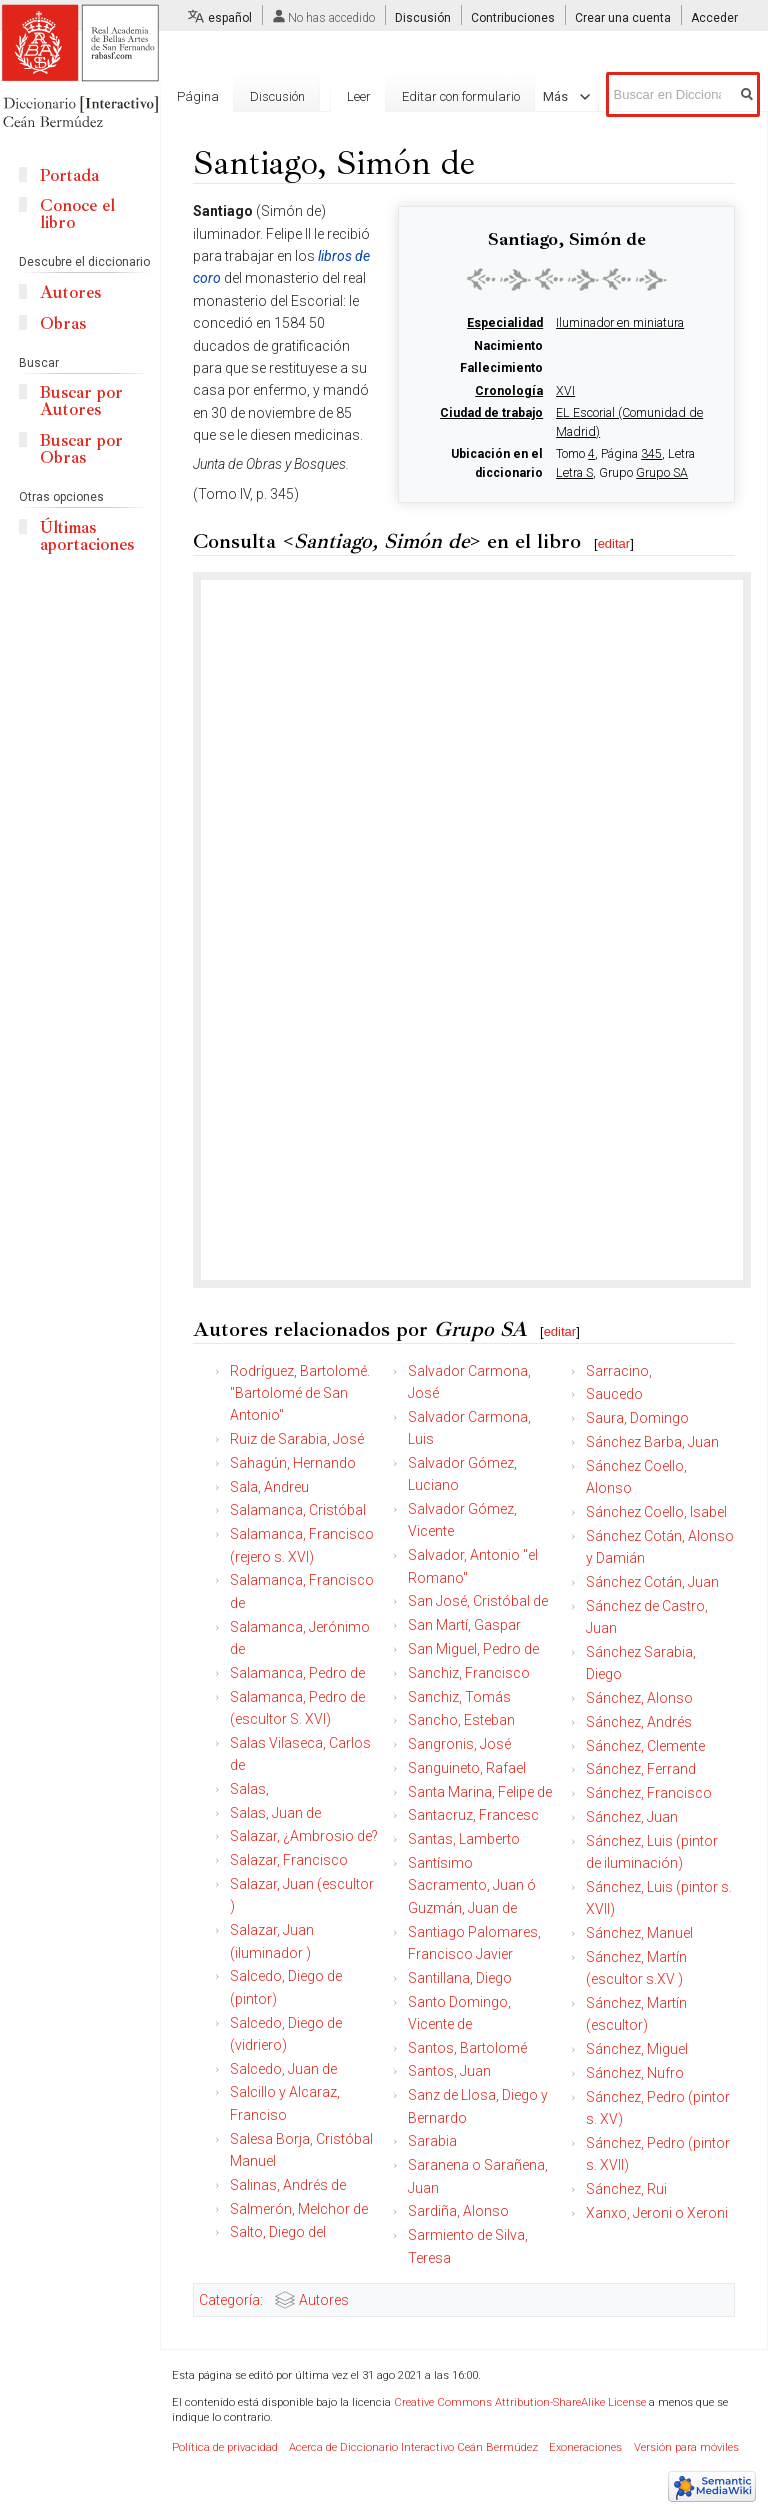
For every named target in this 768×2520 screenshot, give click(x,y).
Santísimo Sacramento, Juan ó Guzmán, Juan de (472, 1885)
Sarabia (432, 2141)
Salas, (249, 1789)
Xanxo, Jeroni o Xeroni (657, 2213)
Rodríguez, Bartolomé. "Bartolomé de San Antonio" (300, 1393)
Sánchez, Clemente (645, 1746)
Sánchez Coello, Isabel (656, 1512)
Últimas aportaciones (87, 536)
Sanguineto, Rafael (467, 1768)
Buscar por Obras (81, 449)
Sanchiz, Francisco (469, 1673)
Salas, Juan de (275, 1813)
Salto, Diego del (278, 2232)
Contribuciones (513, 18)
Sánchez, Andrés (639, 1722)
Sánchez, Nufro (635, 2073)
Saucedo (614, 1394)
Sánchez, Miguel (637, 2049)
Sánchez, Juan (632, 1817)
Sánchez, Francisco (649, 1793)
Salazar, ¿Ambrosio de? (304, 1836)
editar (614, 543)
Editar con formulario (461, 96)
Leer (359, 96)
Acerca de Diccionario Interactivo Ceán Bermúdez (413, 2447)
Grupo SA (662, 473)
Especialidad (505, 323)
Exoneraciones (585, 2447)
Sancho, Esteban (461, 1720)
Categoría (229, 2300)
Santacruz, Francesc (473, 1815)
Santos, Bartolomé (467, 2048)
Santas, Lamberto (464, 1839)
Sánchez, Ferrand (641, 1769)
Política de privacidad (225, 2447)
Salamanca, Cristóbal (298, 1510)
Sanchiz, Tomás (459, 1697)
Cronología (509, 391)
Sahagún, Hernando (293, 1463)
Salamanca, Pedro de (297, 1673)
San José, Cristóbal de (478, 1601)
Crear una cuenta (623, 18)
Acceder (714, 18)
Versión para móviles (686, 2447)
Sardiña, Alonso (458, 2211)
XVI (565, 391)
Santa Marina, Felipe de (480, 1792)
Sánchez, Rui (626, 2189)
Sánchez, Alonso (639, 1698)
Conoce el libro (77, 214)
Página (198, 96)
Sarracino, (619, 1371)
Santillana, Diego (460, 1978)
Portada (69, 175)
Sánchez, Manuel (639, 1933)
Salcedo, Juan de (283, 2069)
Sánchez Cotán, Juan (652, 1582)
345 (651, 454)
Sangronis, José (459, 1744)
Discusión (423, 18)
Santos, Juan (449, 2071)
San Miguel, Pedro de (473, 1649)
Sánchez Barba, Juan (652, 1442)
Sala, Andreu (269, 1487)
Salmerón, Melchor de (299, 2209)
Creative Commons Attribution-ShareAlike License (520, 2402)
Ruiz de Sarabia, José (297, 1439)
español (230, 18)
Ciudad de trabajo (491, 413)
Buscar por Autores (81, 401)
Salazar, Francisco (289, 1860)
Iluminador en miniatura (620, 323)
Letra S (574, 473)
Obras (63, 323)
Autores (324, 2300)
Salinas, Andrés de (288, 2185)
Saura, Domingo (637, 1418)
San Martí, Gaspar (464, 1625)
